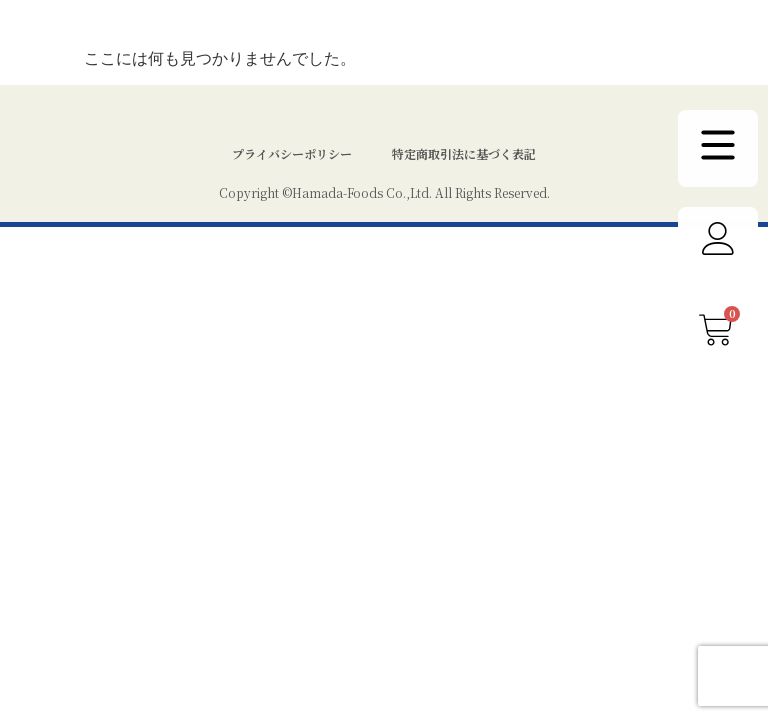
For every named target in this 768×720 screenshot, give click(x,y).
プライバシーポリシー (292, 193)
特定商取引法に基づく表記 (464, 193)
